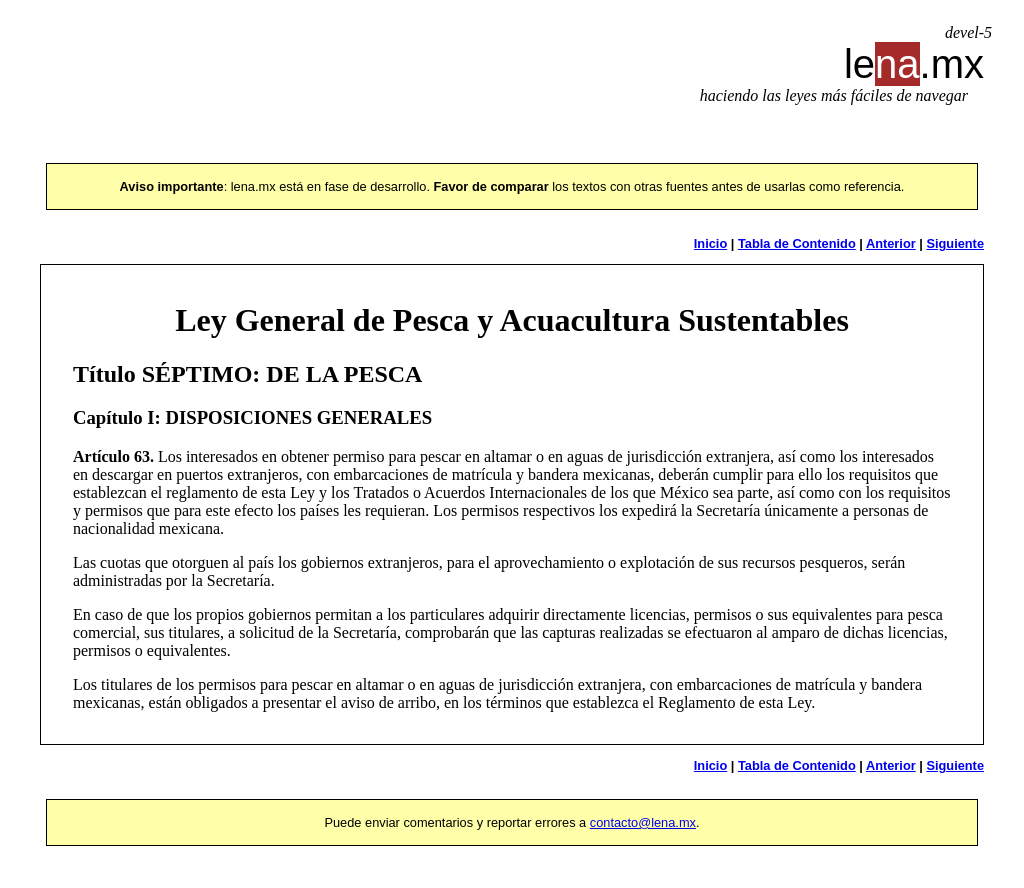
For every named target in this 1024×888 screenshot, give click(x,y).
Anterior (891, 243)
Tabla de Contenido (797, 243)
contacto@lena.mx (643, 822)
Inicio (710, 243)
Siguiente (955, 243)
